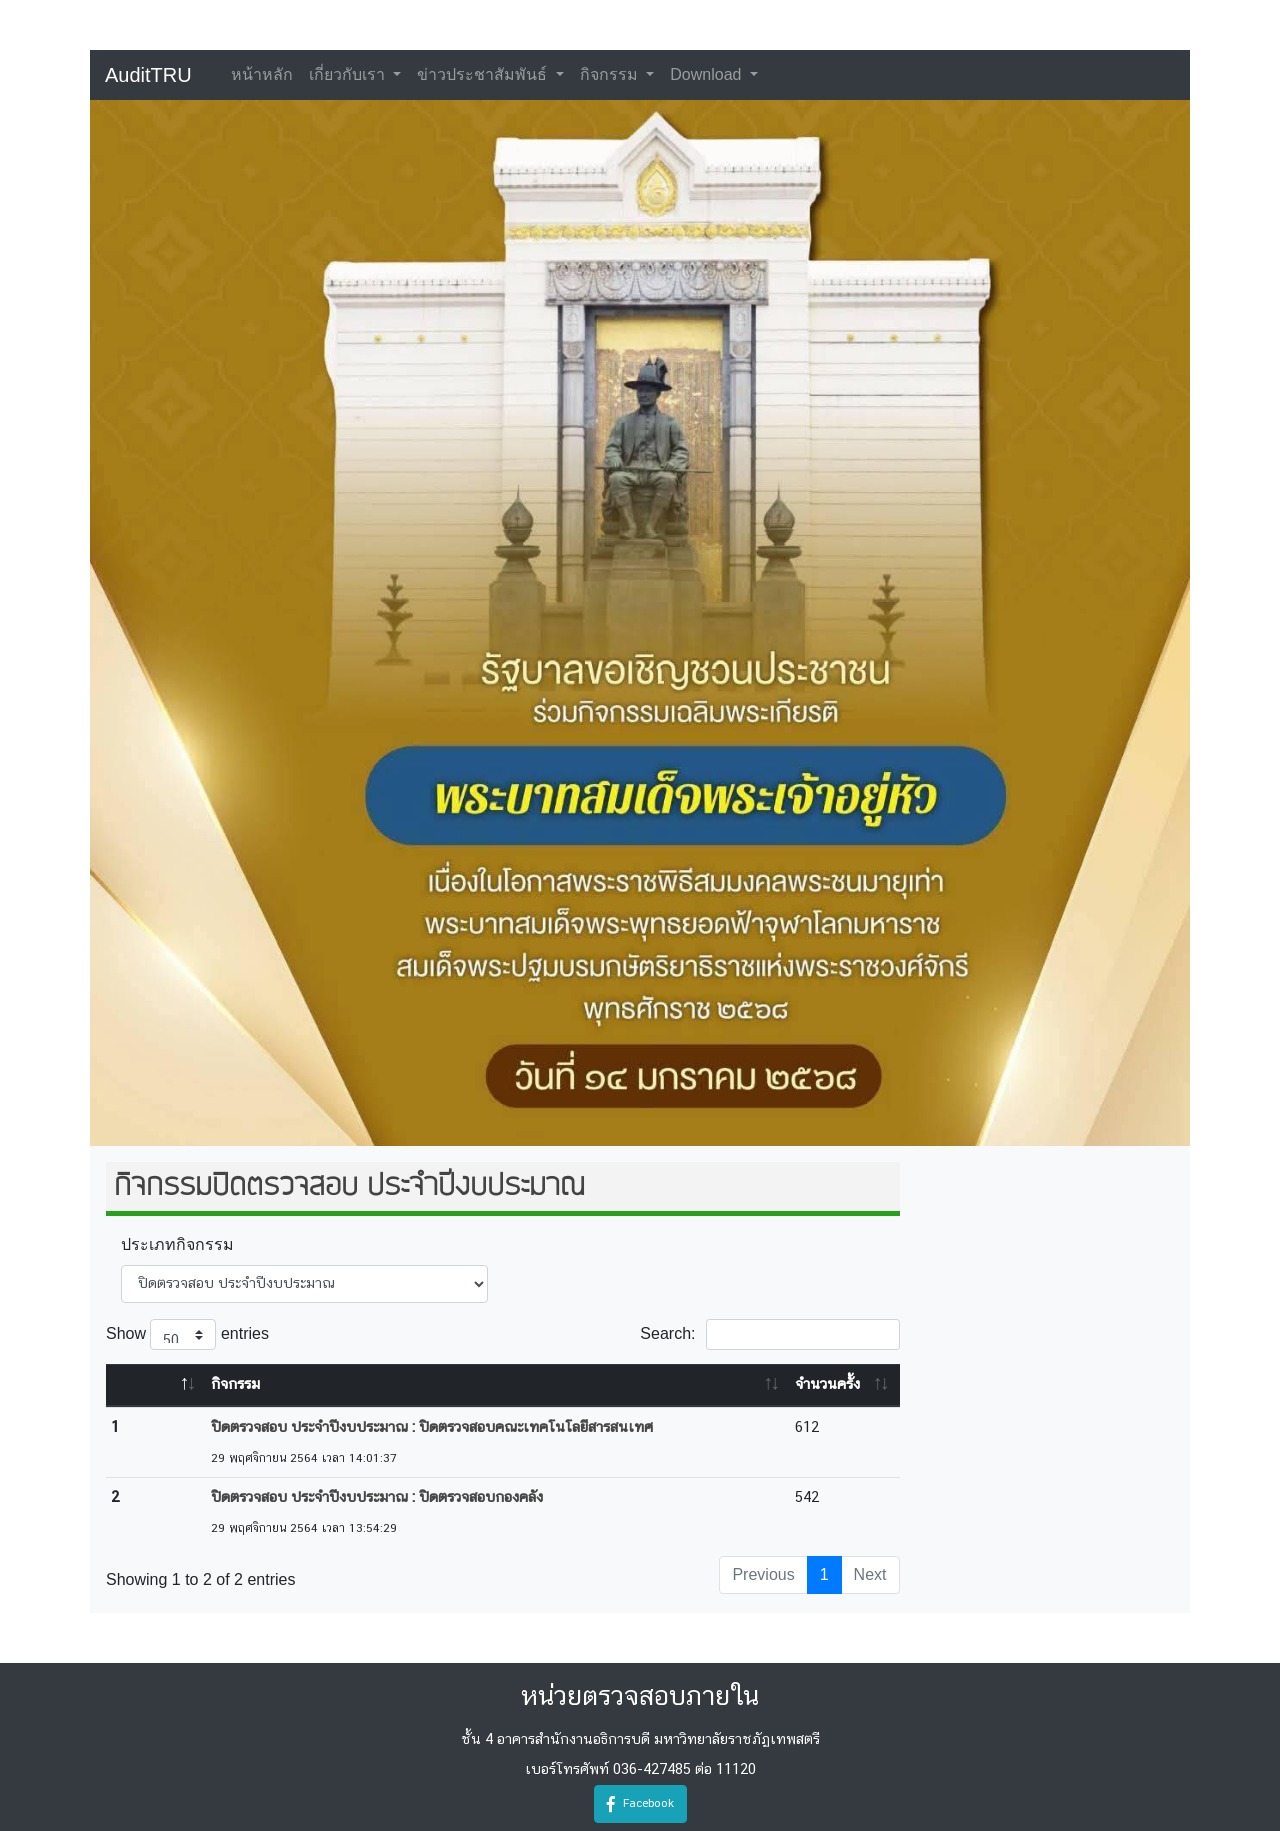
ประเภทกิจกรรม (177, 1244)
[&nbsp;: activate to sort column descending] (156, 1385)
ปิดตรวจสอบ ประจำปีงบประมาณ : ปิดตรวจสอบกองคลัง (377, 1498)
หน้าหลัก (262, 74)
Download (708, 74)
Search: (769, 1334)
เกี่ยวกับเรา (349, 74)
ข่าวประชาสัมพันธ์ (484, 74)
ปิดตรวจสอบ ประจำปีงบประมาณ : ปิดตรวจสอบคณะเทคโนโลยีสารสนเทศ (432, 1428)
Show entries (187, 1334)
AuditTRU (148, 75)
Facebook (640, 1803)
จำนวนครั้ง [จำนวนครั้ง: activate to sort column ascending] (827, 1385)
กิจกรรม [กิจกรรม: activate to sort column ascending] (235, 1385)
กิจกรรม (611, 74)
